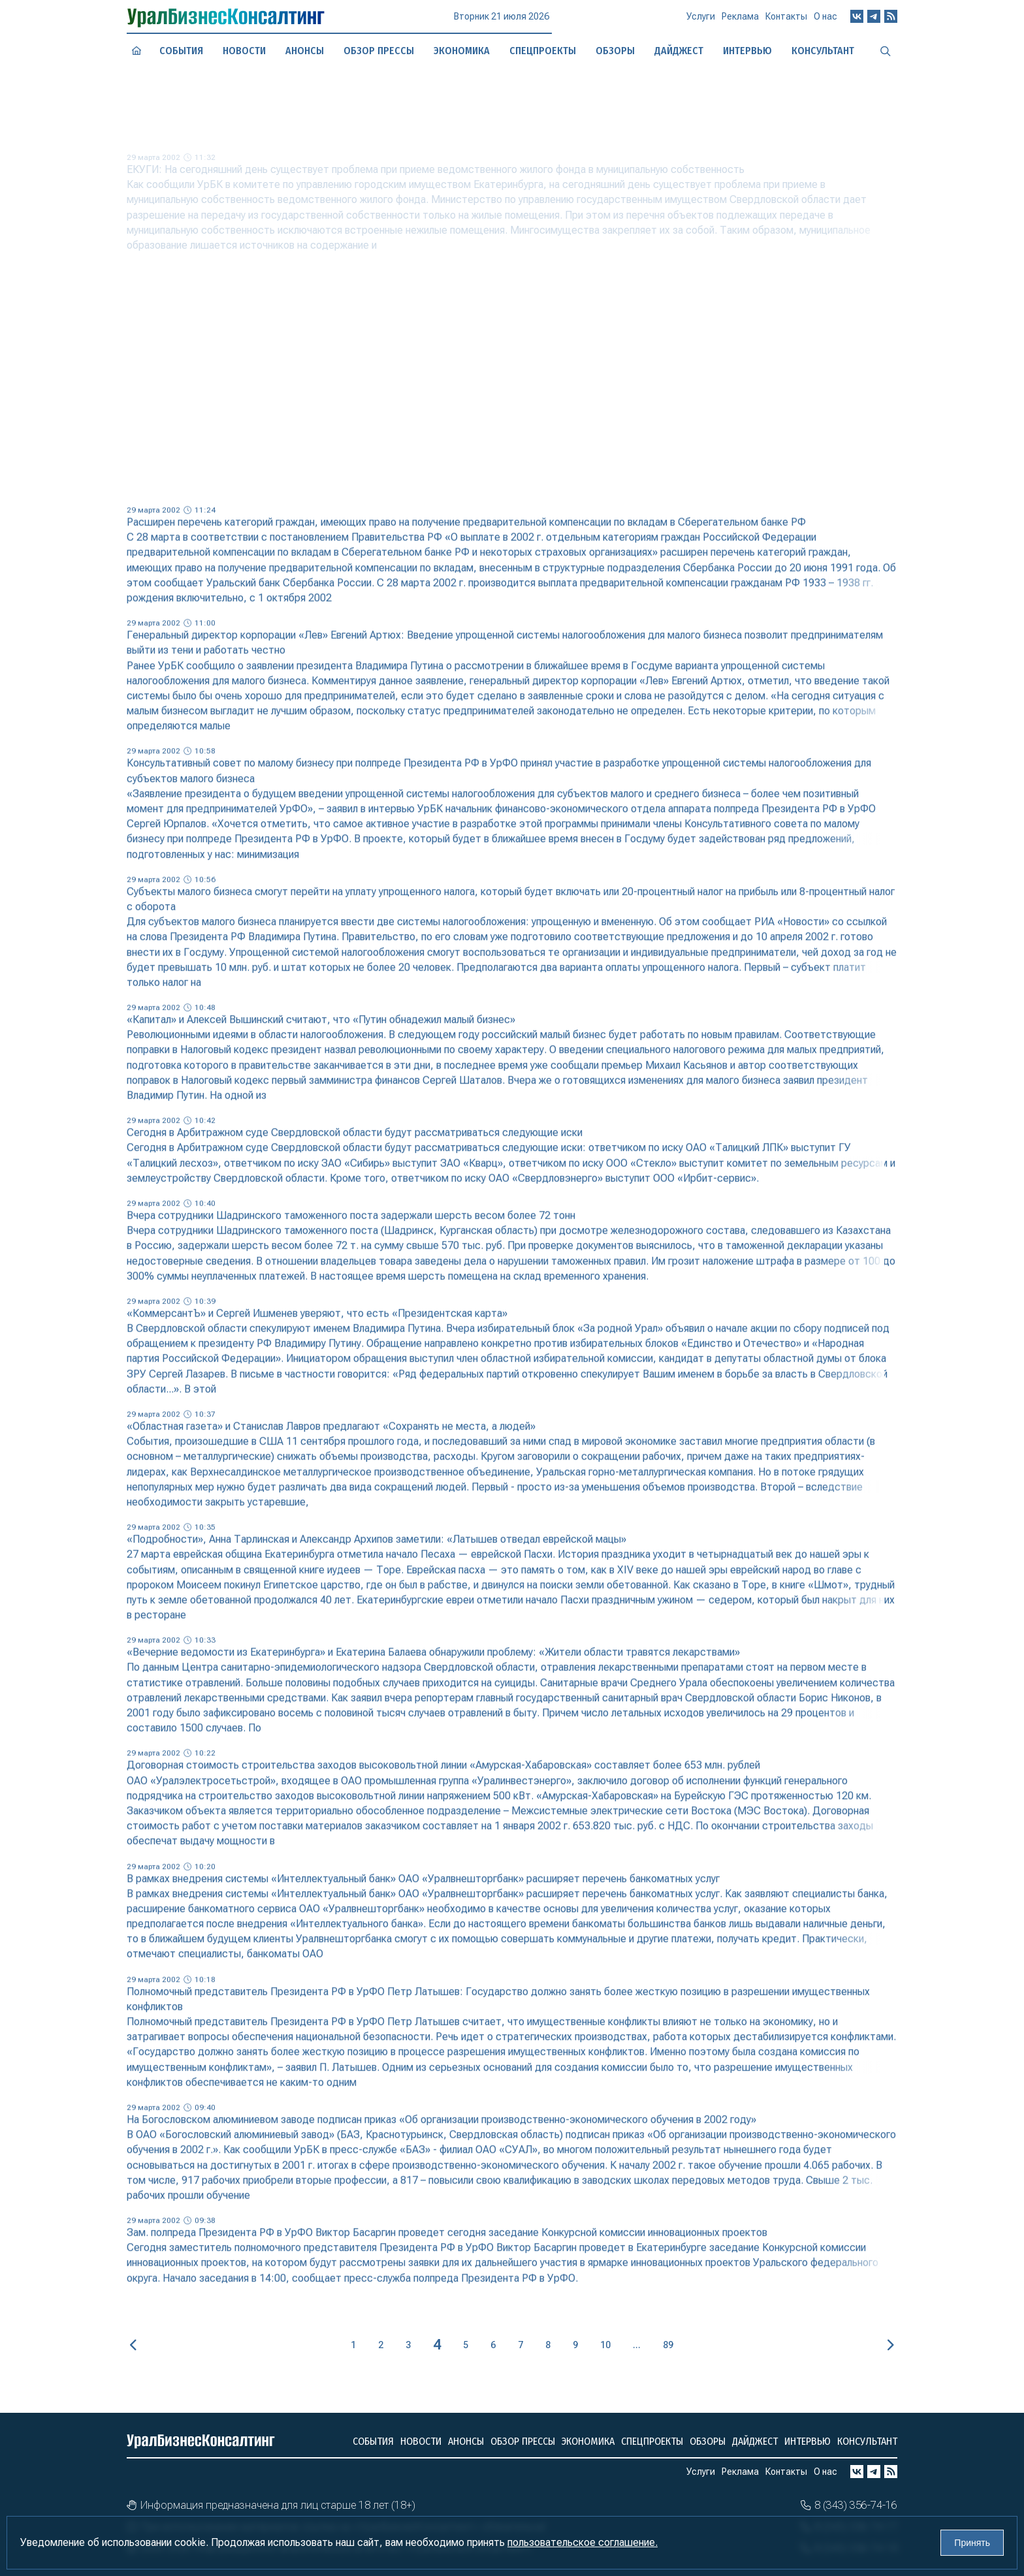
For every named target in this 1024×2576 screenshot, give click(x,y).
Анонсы (304, 50)
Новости (244, 50)
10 (605, 2345)
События (181, 50)
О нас (825, 19)
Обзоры (708, 2441)
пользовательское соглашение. (582, 2542)
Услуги (700, 22)
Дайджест (755, 2441)
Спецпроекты (652, 2441)
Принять (972, 2542)
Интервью (807, 2441)
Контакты (786, 21)
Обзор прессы (378, 50)
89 (668, 2345)
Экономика (461, 50)
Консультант (867, 2441)
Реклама (740, 21)
